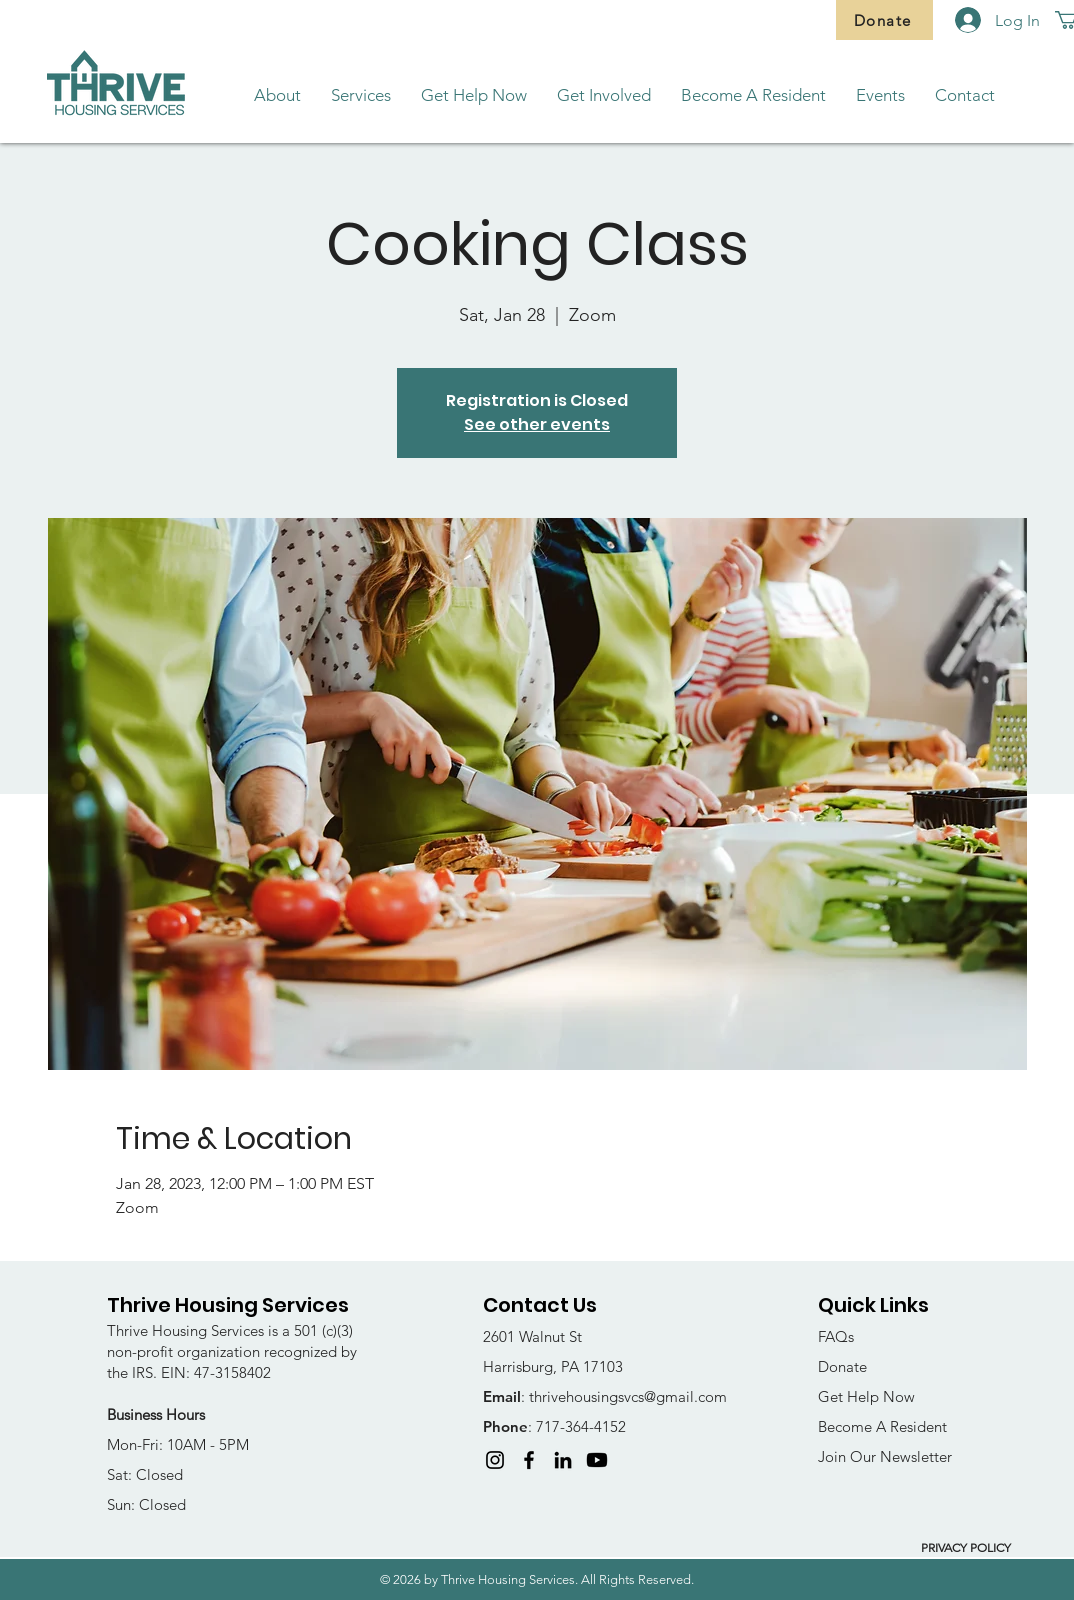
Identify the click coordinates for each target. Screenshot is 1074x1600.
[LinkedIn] (563, 1460)
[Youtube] (597, 1460)
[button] (277, 95)
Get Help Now (866, 1396)
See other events (537, 424)
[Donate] (884, 20)
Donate (842, 1366)
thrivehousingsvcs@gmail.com (628, 1396)
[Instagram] (495, 1460)
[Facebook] (529, 1460)
